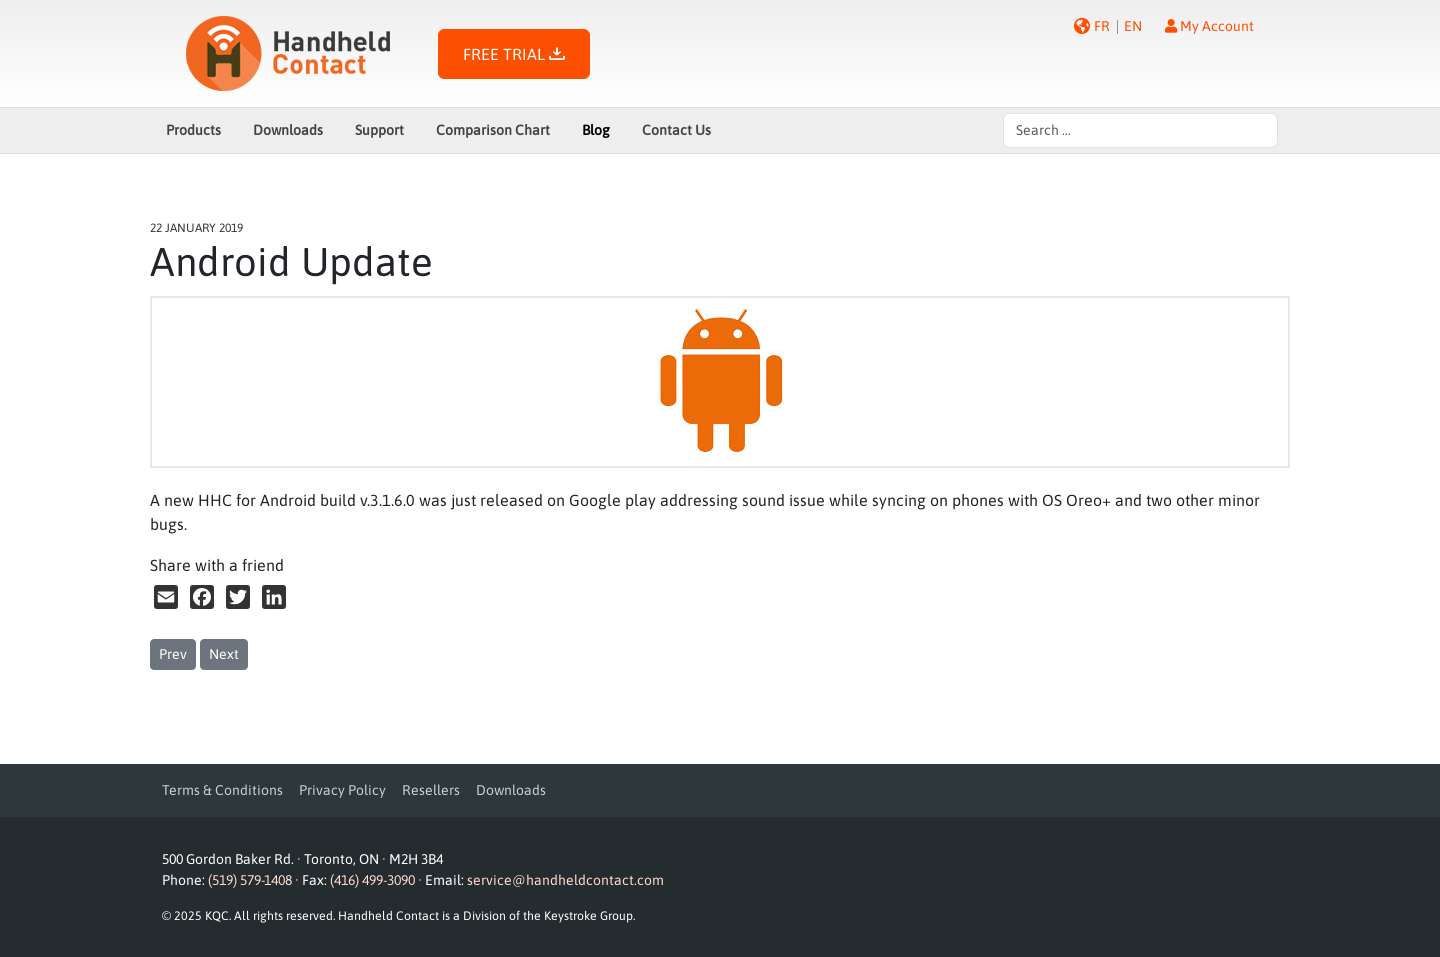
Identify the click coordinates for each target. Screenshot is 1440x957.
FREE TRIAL (514, 54)
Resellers (431, 790)
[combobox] (1141, 130)
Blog (596, 130)
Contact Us (676, 130)
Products (193, 130)
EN (1133, 26)
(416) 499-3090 (372, 880)
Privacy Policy (342, 790)
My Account (1209, 26)
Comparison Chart (493, 130)
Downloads (288, 130)
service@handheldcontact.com (565, 880)
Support (379, 130)
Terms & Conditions (222, 790)
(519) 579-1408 (250, 880)
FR (1102, 26)
